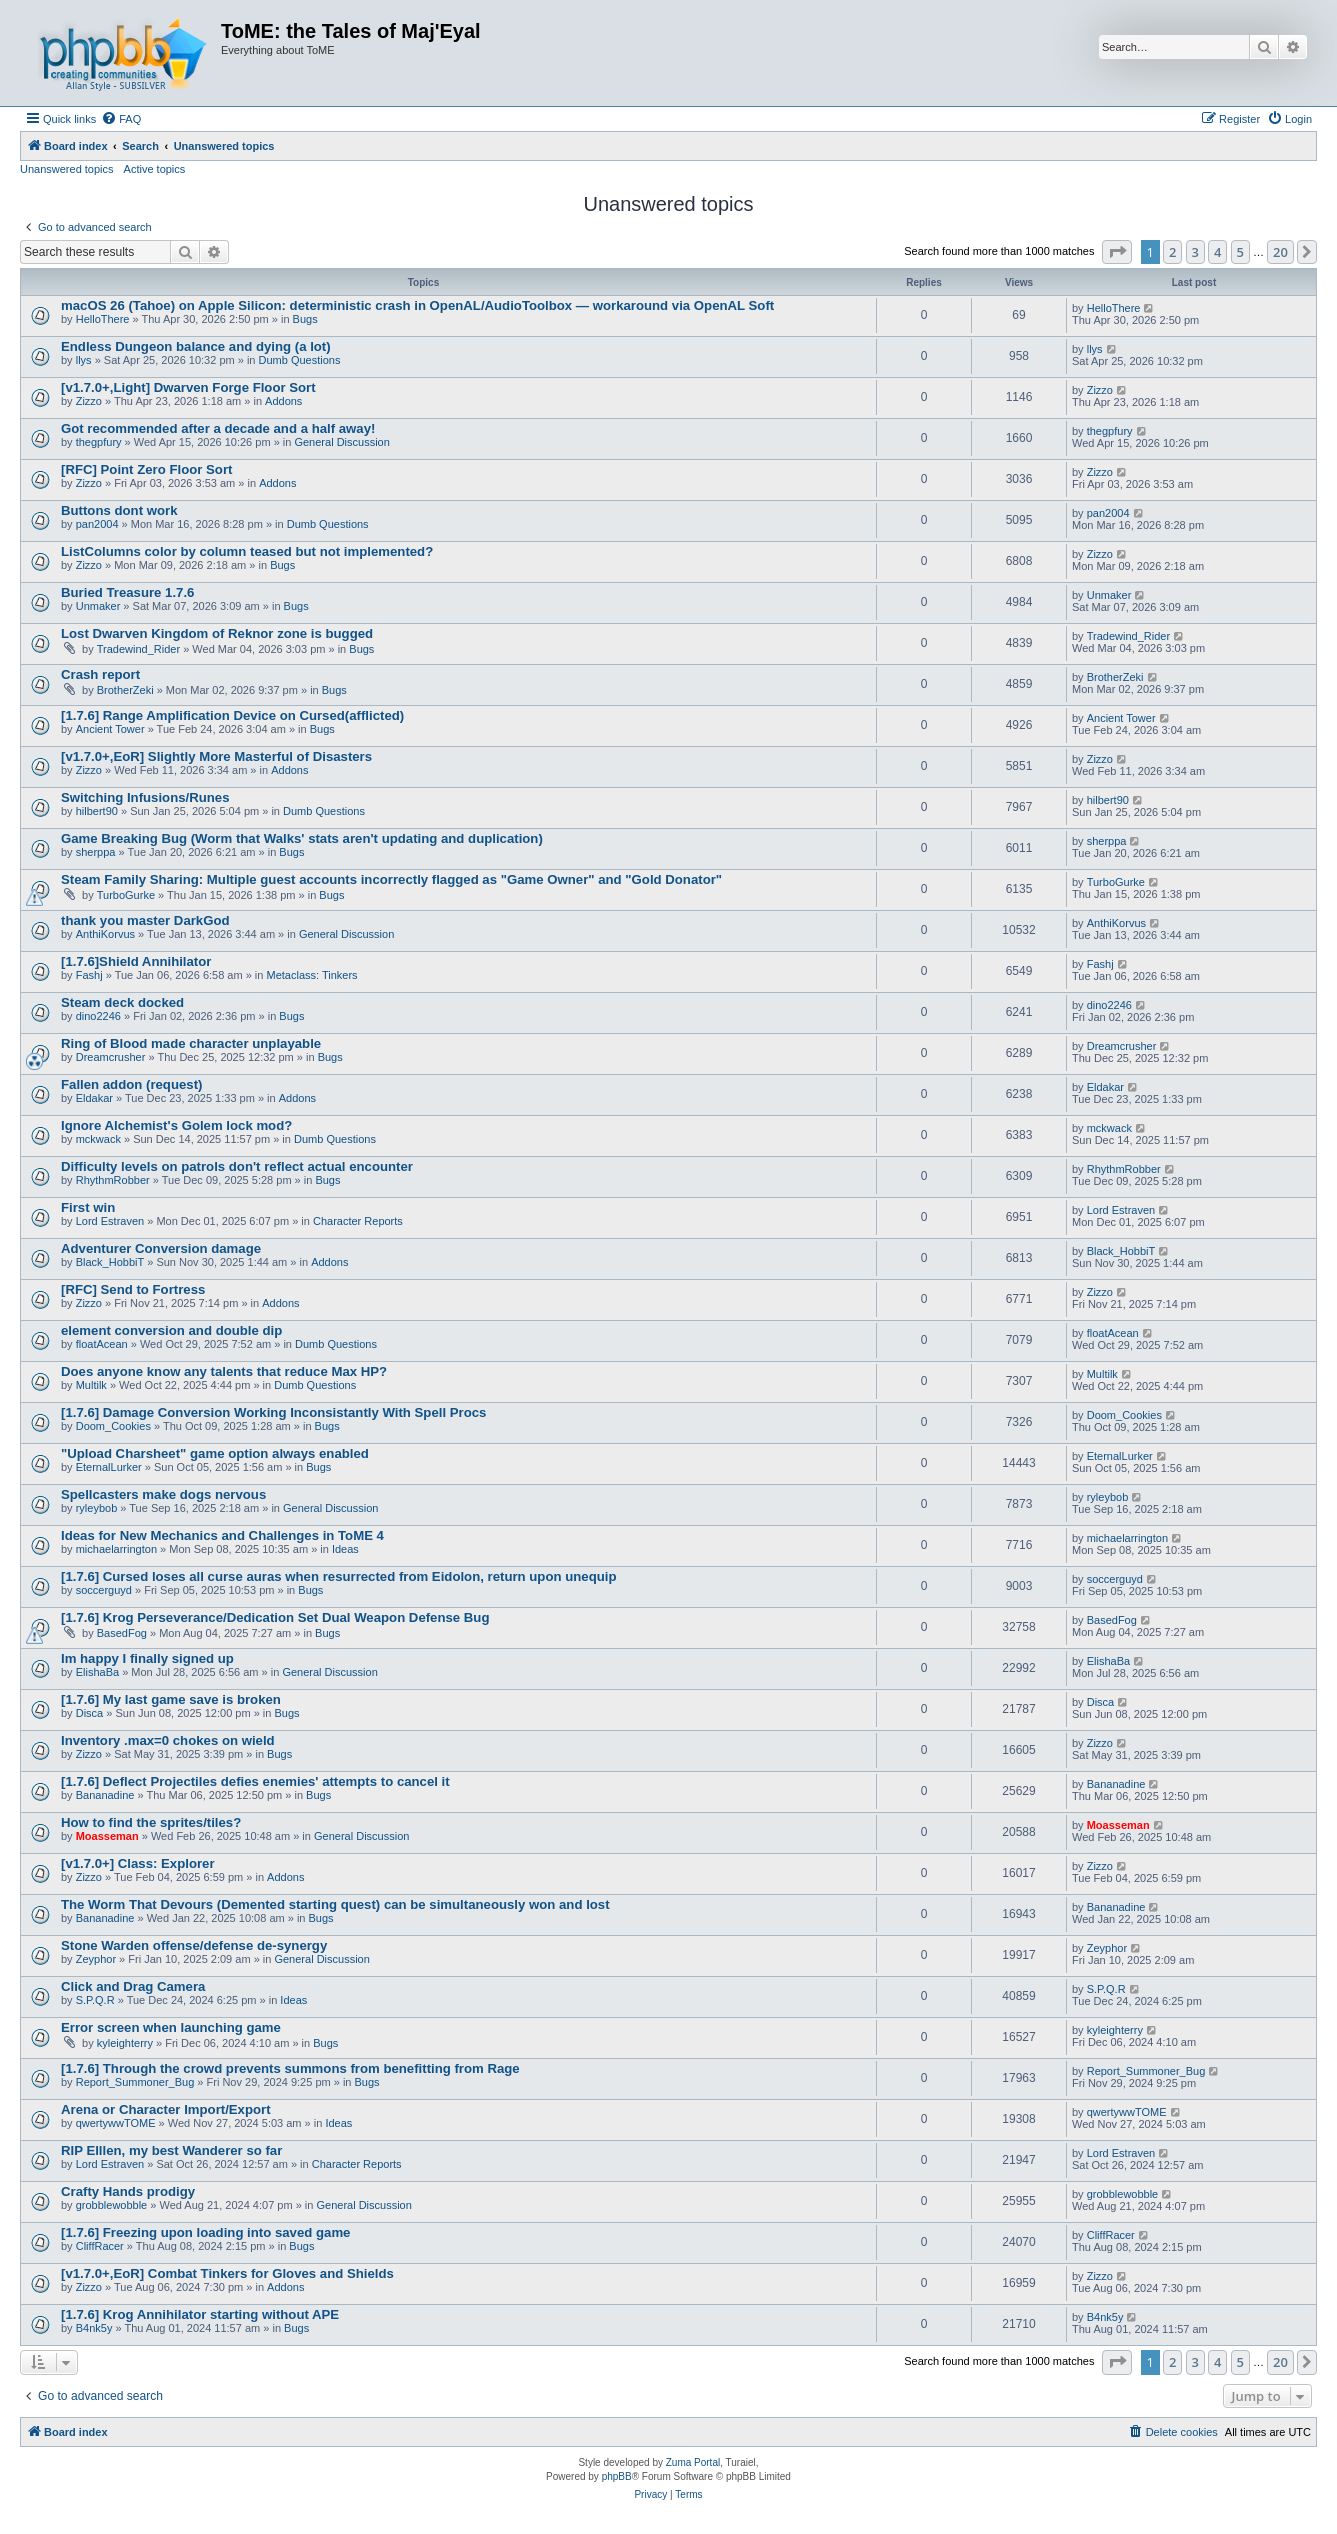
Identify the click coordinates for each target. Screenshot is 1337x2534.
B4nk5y (94, 2328)
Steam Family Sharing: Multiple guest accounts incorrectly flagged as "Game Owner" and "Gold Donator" (391, 879)
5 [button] (1240, 252)
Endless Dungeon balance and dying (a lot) (196, 346)
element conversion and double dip (171, 1330)
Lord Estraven (110, 1221)
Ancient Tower (110, 729)
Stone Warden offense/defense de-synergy (194, 1945)
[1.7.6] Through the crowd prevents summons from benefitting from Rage (290, 2068)
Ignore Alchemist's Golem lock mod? (176, 1125)
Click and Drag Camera (133, 1986)
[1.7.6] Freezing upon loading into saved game (205, 2232)
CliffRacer (100, 2246)
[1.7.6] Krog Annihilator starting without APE (200, 2314)
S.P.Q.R (95, 2000)
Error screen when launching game (171, 2027)
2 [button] (1172, 252)
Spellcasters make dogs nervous (163, 1494)
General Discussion (341, 442)
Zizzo (89, 401)
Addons (283, 401)
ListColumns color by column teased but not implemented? (247, 551)
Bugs (305, 319)
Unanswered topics (67, 169)
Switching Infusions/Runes (145, 797)
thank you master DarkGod (145, 920)
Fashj (89, 975)
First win (88, 1207)
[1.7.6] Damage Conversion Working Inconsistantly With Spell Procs (273, 1412)
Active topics (155, 169)
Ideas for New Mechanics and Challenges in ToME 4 (222, 1535)
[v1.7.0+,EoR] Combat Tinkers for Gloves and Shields (227, 2273)
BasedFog (122, 1633)
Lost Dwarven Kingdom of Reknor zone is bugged (217, 633)
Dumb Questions (300, 360)
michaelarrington (116, 1549)
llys (84, 360)
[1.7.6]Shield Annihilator (136, 961)
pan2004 (97, 524)
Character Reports (358, 1221)
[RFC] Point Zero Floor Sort (146, 469)
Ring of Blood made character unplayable (191, 1043)
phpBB (617, 2476)
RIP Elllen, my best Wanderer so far (171, 2150)
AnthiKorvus (105, 934)
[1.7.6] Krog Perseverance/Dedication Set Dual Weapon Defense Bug (275, 1617)
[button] (1117, 252)
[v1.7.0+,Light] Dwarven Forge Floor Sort (188, 387)
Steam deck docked (122, 1002)
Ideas (345, 1549)
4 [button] (1217, 252)
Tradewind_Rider (138, 649)
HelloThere (103, 319)
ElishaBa (97, 1672)
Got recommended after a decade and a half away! (218, 428)
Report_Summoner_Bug (135, 2082)
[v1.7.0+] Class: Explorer (138, 1863)
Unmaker (98, 606)
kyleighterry (125, 2043)
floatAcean (102, 1344)
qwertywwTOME (116, 2123)
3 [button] (1195, 252)
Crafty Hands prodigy (128, 2191)
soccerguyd (104, 1590)
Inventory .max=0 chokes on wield (168, 1740)
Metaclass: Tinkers (312, 975)
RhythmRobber (113, 1180)
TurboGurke (126, 895)
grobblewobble (112, 2205)
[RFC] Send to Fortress (133, 1289)
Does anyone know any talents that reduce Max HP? (224, 1371)
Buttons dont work (119, 510)
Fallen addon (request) (131, 1084)
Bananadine (105, 1795)
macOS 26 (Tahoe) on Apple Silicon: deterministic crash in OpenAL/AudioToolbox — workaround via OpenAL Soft (417, 305)
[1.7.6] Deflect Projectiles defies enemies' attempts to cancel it (255, 1781)
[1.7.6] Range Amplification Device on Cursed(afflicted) (232, 715)
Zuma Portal (693, 2462)
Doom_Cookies (113, 1426)
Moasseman (107, 1836)
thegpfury (99, 442)
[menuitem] (121, 119)
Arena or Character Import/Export (166, 2109)
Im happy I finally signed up (147, 1658)
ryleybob (97, 1508)
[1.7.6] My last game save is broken (171, 1699)
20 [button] (1280, 252)
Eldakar (94, 1098)
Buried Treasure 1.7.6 (127, 592)
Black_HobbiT (110, 1262)
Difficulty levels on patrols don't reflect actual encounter (237, 1166)
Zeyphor (96, 1959)
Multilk (91, 1385)
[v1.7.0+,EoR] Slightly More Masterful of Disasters (216, 756)
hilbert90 (97, 811)
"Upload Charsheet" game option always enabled (215, 1453)
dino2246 (98, 1016)
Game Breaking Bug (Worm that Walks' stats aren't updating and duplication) (302, 838)
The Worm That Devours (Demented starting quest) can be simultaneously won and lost (335, 1904)
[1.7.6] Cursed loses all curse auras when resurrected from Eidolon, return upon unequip (338, 1576)
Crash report (100, 674)
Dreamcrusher (111, 1057)
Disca (90, 1713)
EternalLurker (109, 1467)
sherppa (96, 852)
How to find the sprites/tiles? (151, 1822)
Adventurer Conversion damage (161, 1248)
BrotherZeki (125, 690)
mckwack (98, 1139)
